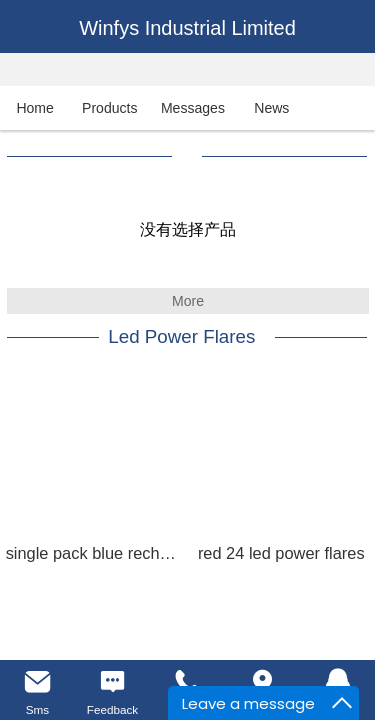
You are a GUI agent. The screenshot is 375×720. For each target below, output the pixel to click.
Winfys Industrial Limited (187, 28)
